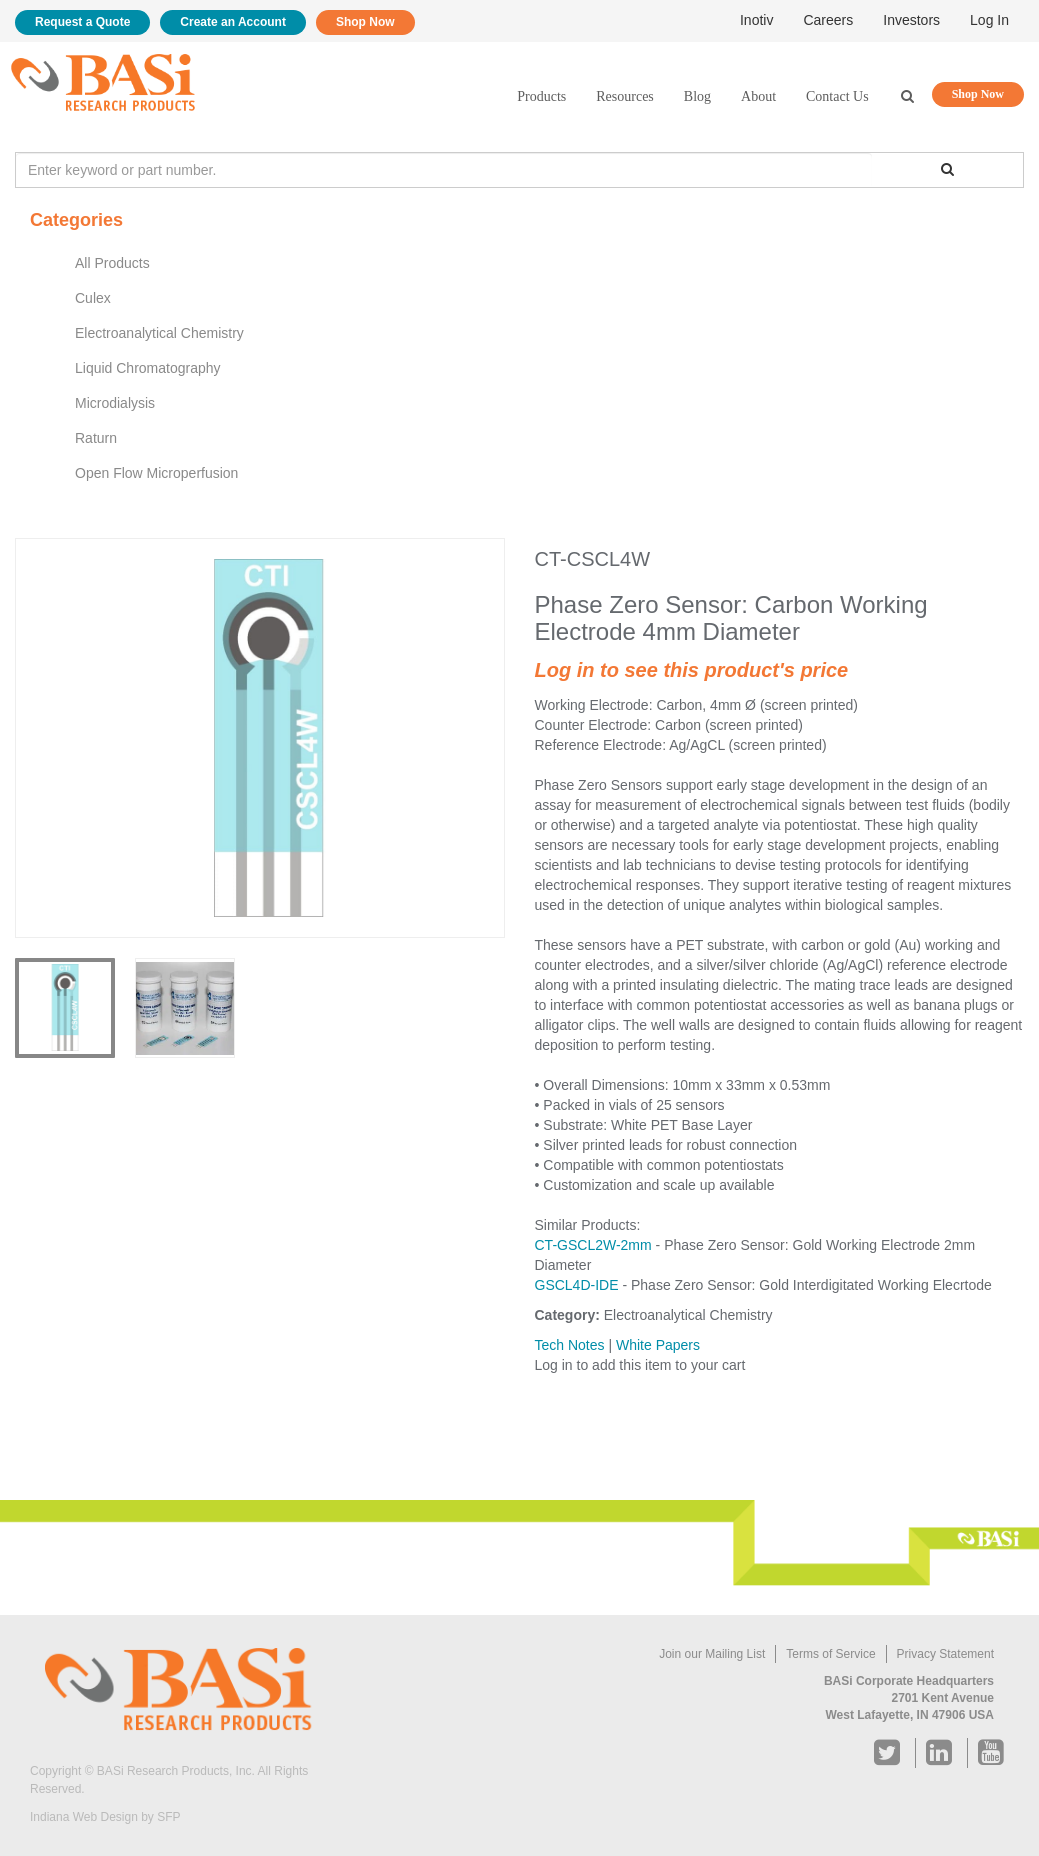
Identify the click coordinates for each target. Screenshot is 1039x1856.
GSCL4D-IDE (577, 1285)
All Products (112, 263)
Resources (625, 96)
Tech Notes (570, 1345)
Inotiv (756, 20)
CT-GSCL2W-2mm (593, 1245)
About (758, 96)
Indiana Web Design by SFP (105, 1817)
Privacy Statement (945, 1654)
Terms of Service (830, 1654)
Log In (989, 20)
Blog (697, 96)
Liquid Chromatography (148, 368)
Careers (828, 20)
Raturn (96, 438)
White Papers (658, 1345)
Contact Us (837, 96)
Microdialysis (115, 403)
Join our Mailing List (712, 1654)
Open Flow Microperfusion (156, 473)
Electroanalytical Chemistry (159, 333)
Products (541, 96)
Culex (93, 298)
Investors (911, 20)
